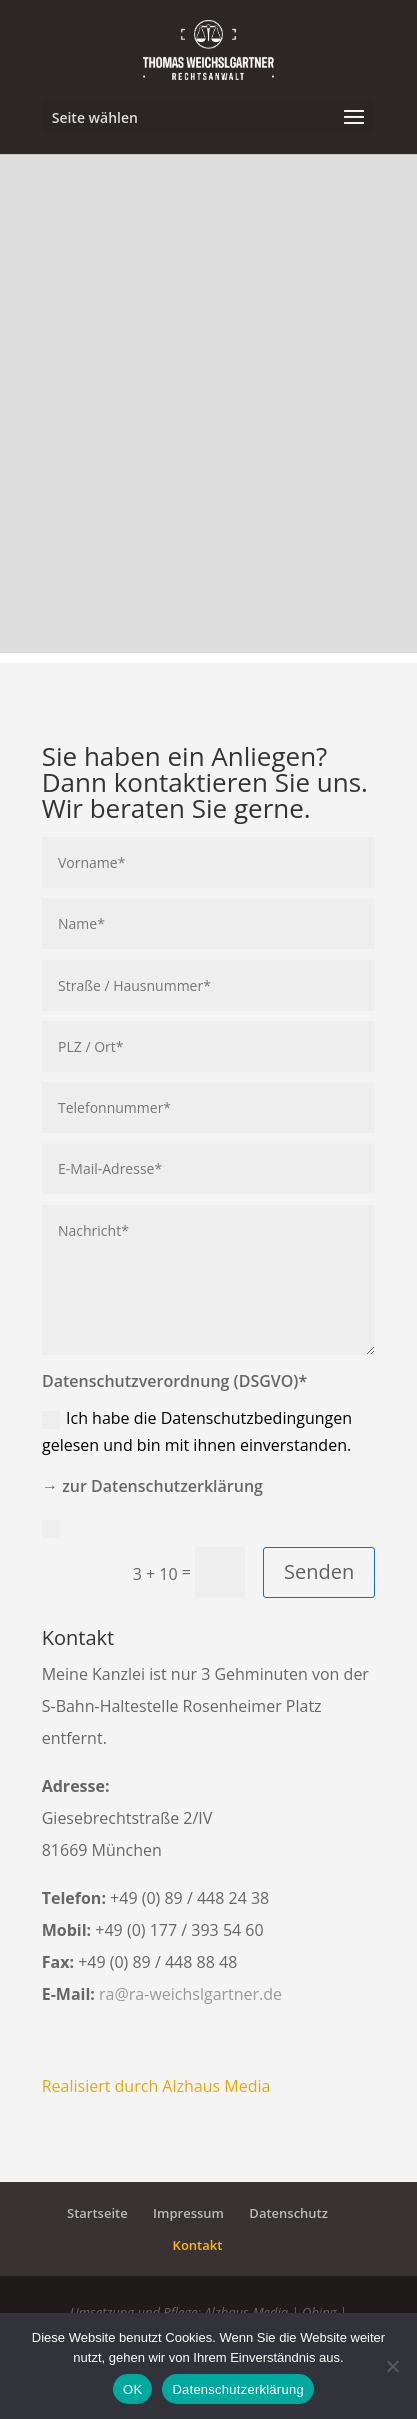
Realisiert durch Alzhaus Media (156, 2086)
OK (132, 2389)
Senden (319, 1571)
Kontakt (198, 2245)
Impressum (188, 2213)
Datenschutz (288, 2213)
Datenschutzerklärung (237, 2389)
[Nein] (392, 2366)
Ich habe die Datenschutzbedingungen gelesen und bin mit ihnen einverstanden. (197, 1431)
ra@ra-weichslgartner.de (190, 1994)
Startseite (97, 2213)
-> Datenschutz (110, 1527)
